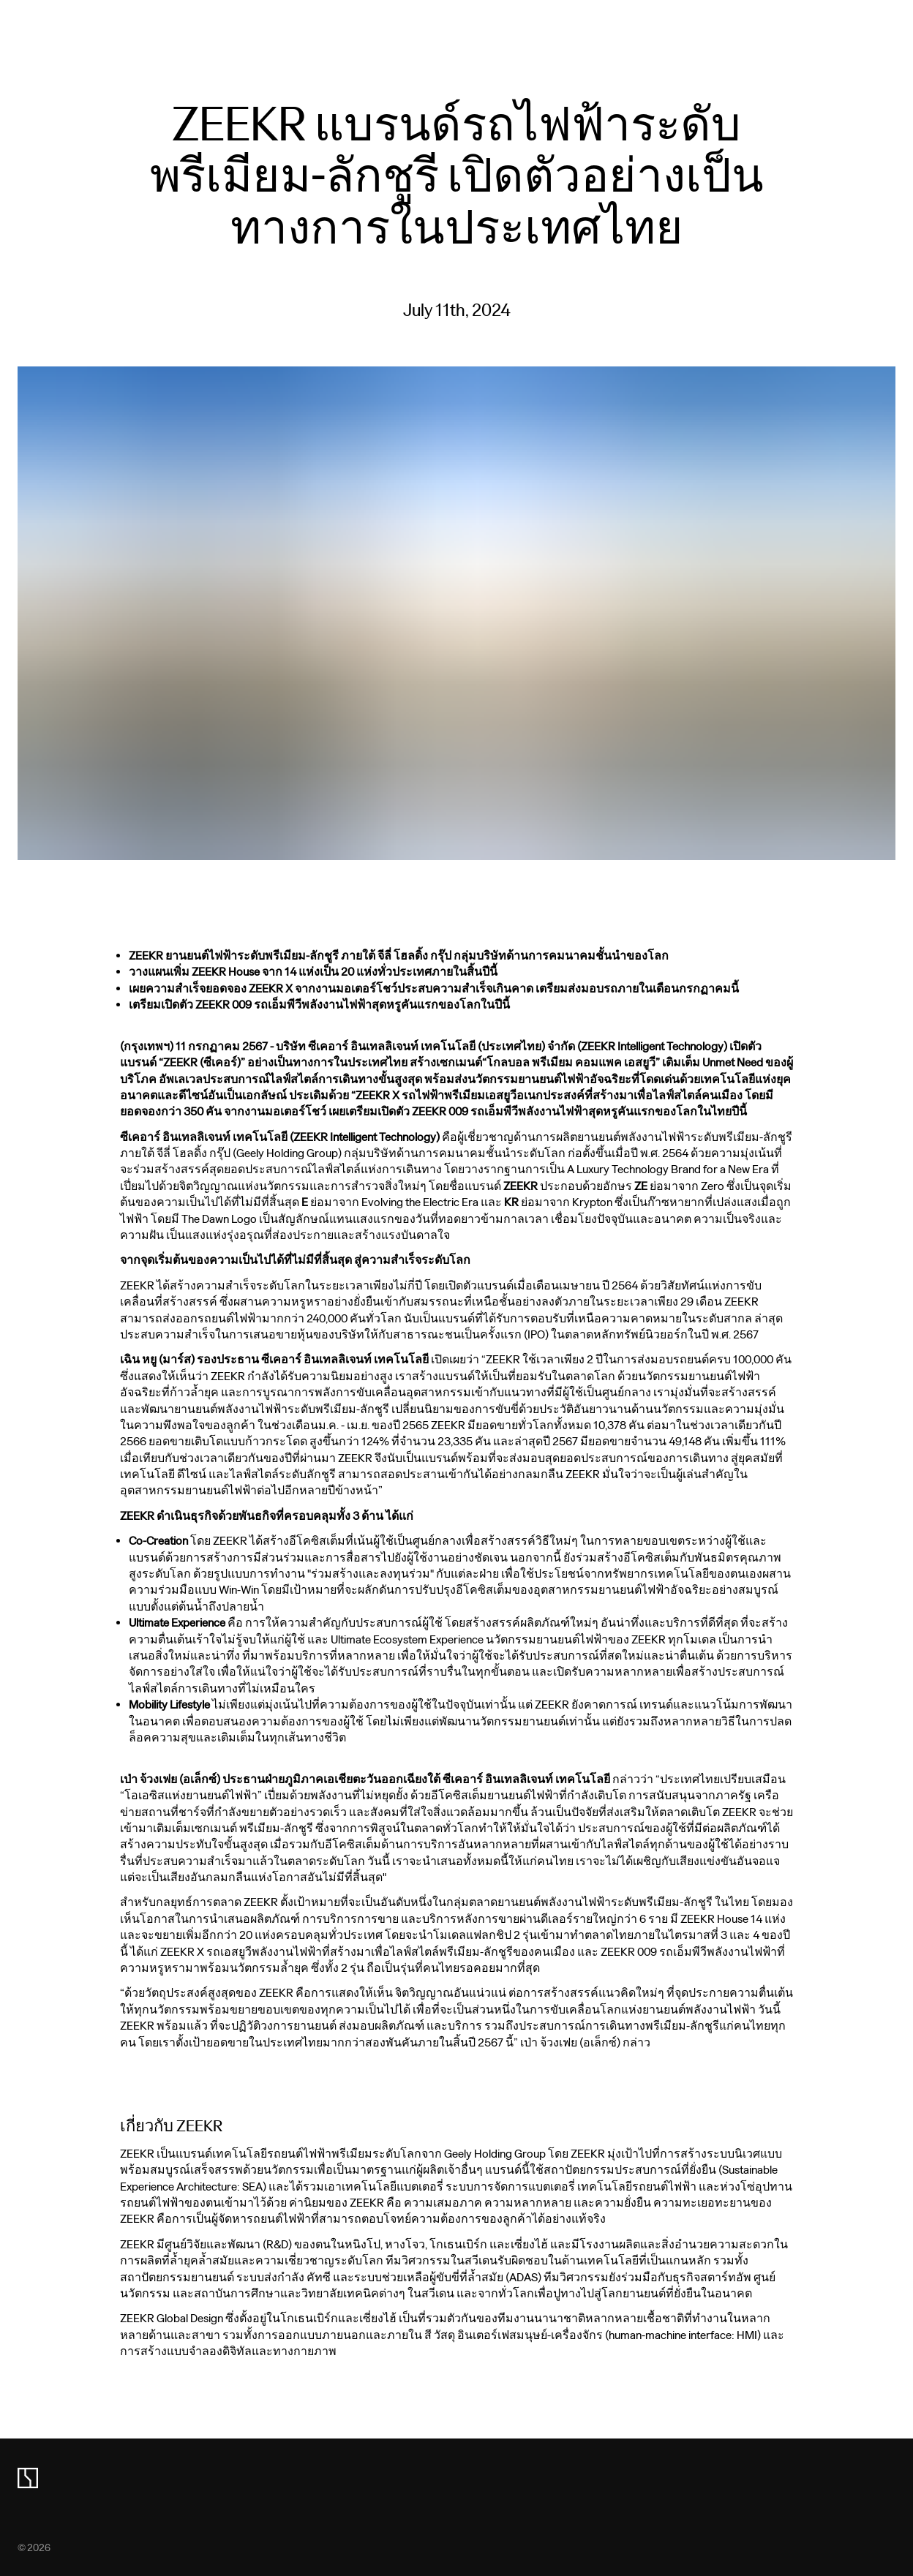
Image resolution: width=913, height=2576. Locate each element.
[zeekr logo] (28, 2478)
